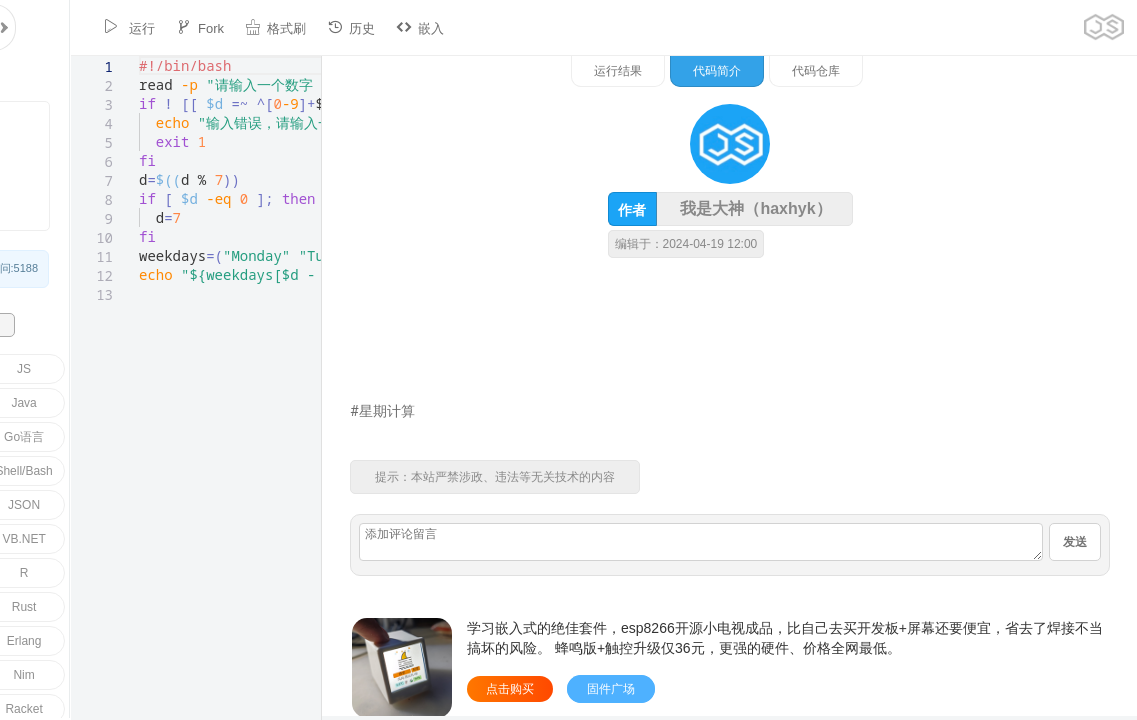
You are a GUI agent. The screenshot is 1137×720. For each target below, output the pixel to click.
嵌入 (356, 27)
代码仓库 (1024, 71)
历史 (287, 27)
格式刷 (211, 27)
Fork (136, 27)
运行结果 (826, 71)
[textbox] (68, 56)
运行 (65, 27)
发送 (1075, 542)
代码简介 (925, 71)
